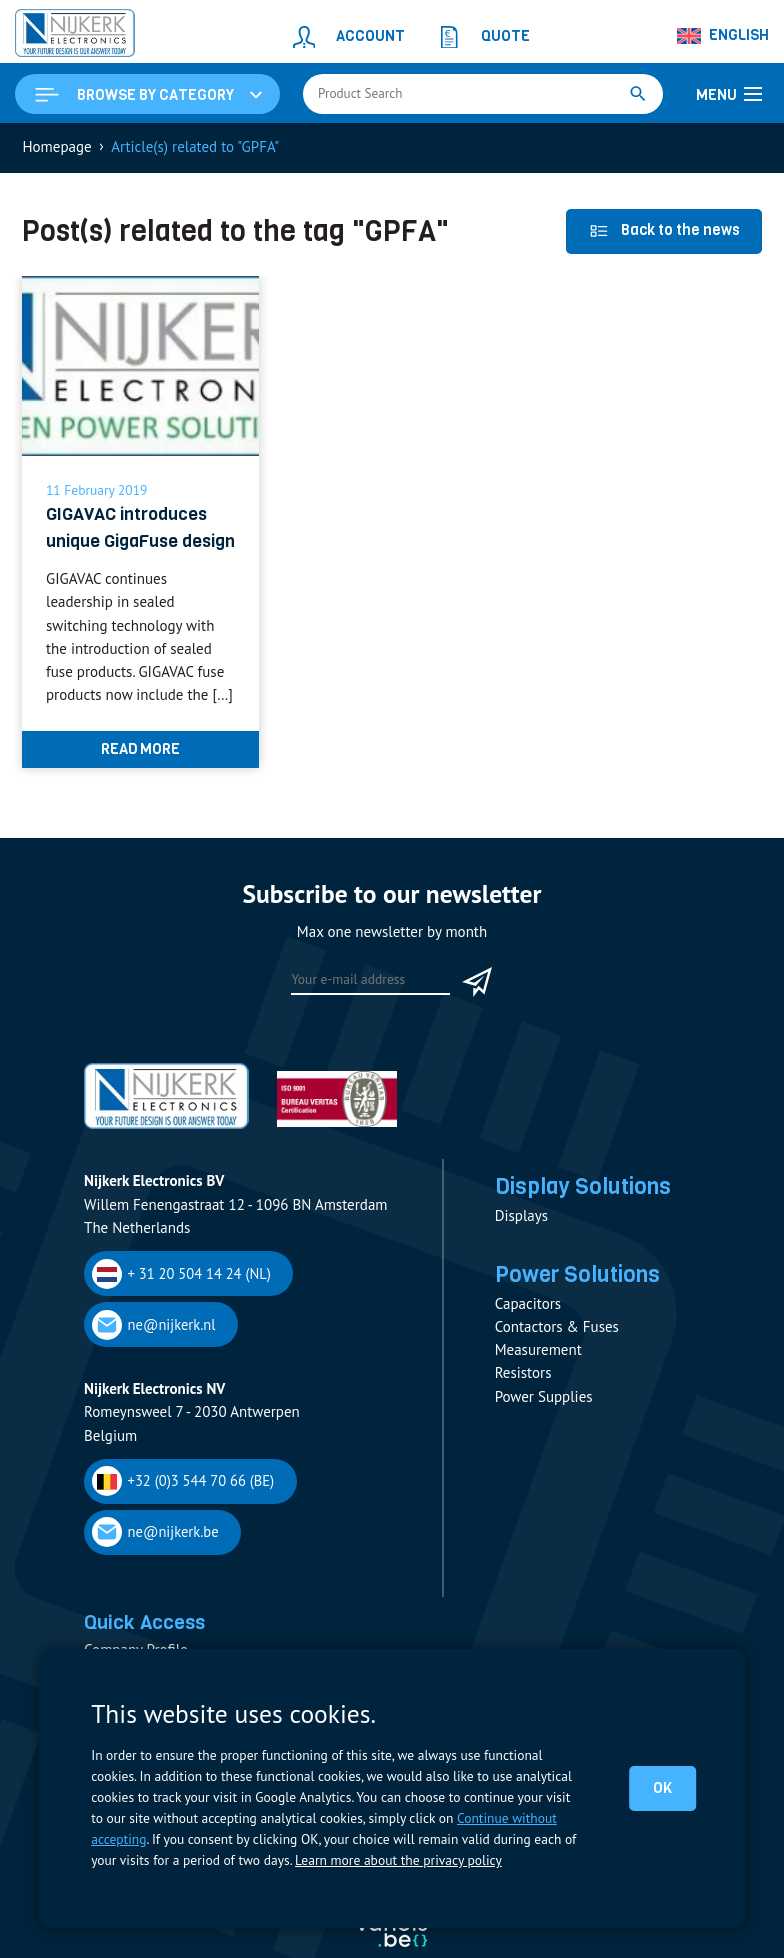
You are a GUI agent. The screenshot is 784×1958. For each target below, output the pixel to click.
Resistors (523, 1401)
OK (662, 1788)
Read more (140, 776)
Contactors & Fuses (557, 1354)
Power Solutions (578, 1302)
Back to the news (664, 230)
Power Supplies (544, 1424)
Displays (521, 1243)
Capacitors (528, 1331)
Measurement (538, 1378)
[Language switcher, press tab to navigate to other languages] (724, 36)
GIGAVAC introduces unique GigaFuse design (127, 541)
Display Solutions (583, 1214)
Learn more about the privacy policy (398, 1860)
